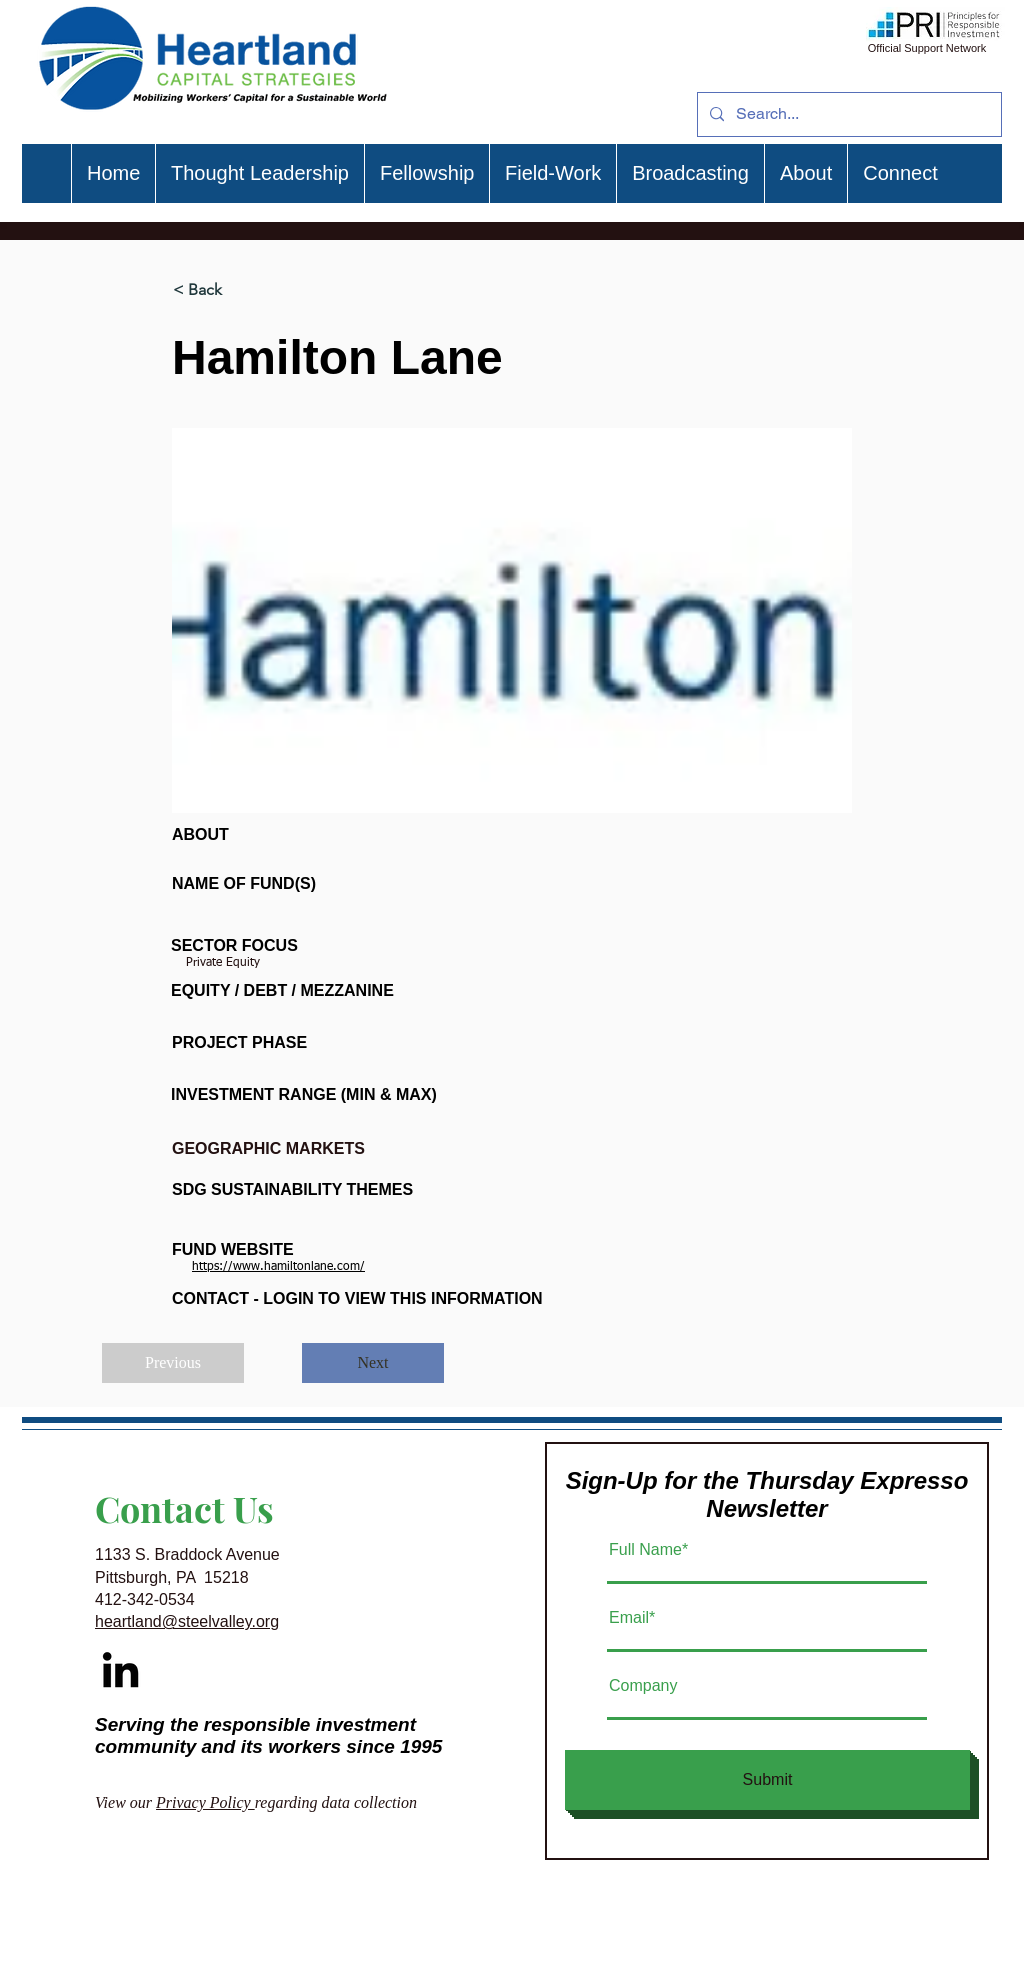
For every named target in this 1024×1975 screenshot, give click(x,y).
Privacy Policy (205, 1802)
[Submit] (767, 1780)
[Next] (373, 1363)
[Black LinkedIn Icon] (120, 1669)
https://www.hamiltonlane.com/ (278, 1267)
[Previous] (173, 1363)
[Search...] (847, 114)
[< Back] (239, 290)
